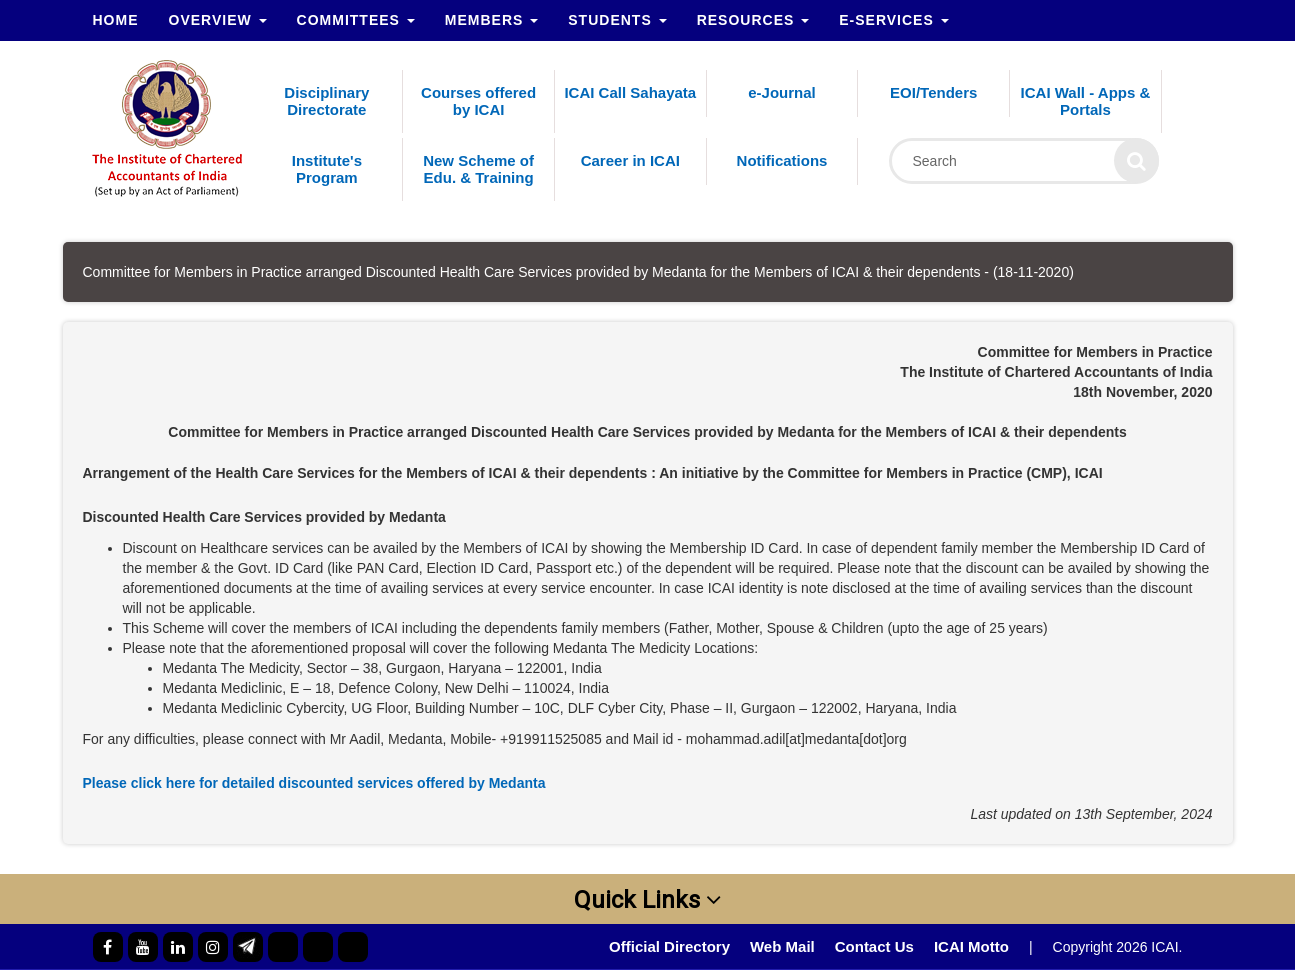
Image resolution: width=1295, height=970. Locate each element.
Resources (753, 20)
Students (617, 20)
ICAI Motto (971, 946)
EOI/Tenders (933, 92)
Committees (356, 20)
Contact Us (874, 946)
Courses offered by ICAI (478, 101)
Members (491, 20)
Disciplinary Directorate (326, 101)
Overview (218, 20)
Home (116, 20)
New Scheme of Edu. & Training (478, 169)
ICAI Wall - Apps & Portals (1086, 101)
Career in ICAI (630, 160)
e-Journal (782, 92)
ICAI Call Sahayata (630, 92)
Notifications (782, 160)
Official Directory (669, 946)
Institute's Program (327, 169)
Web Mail (782, 946)
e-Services (893, 20)
